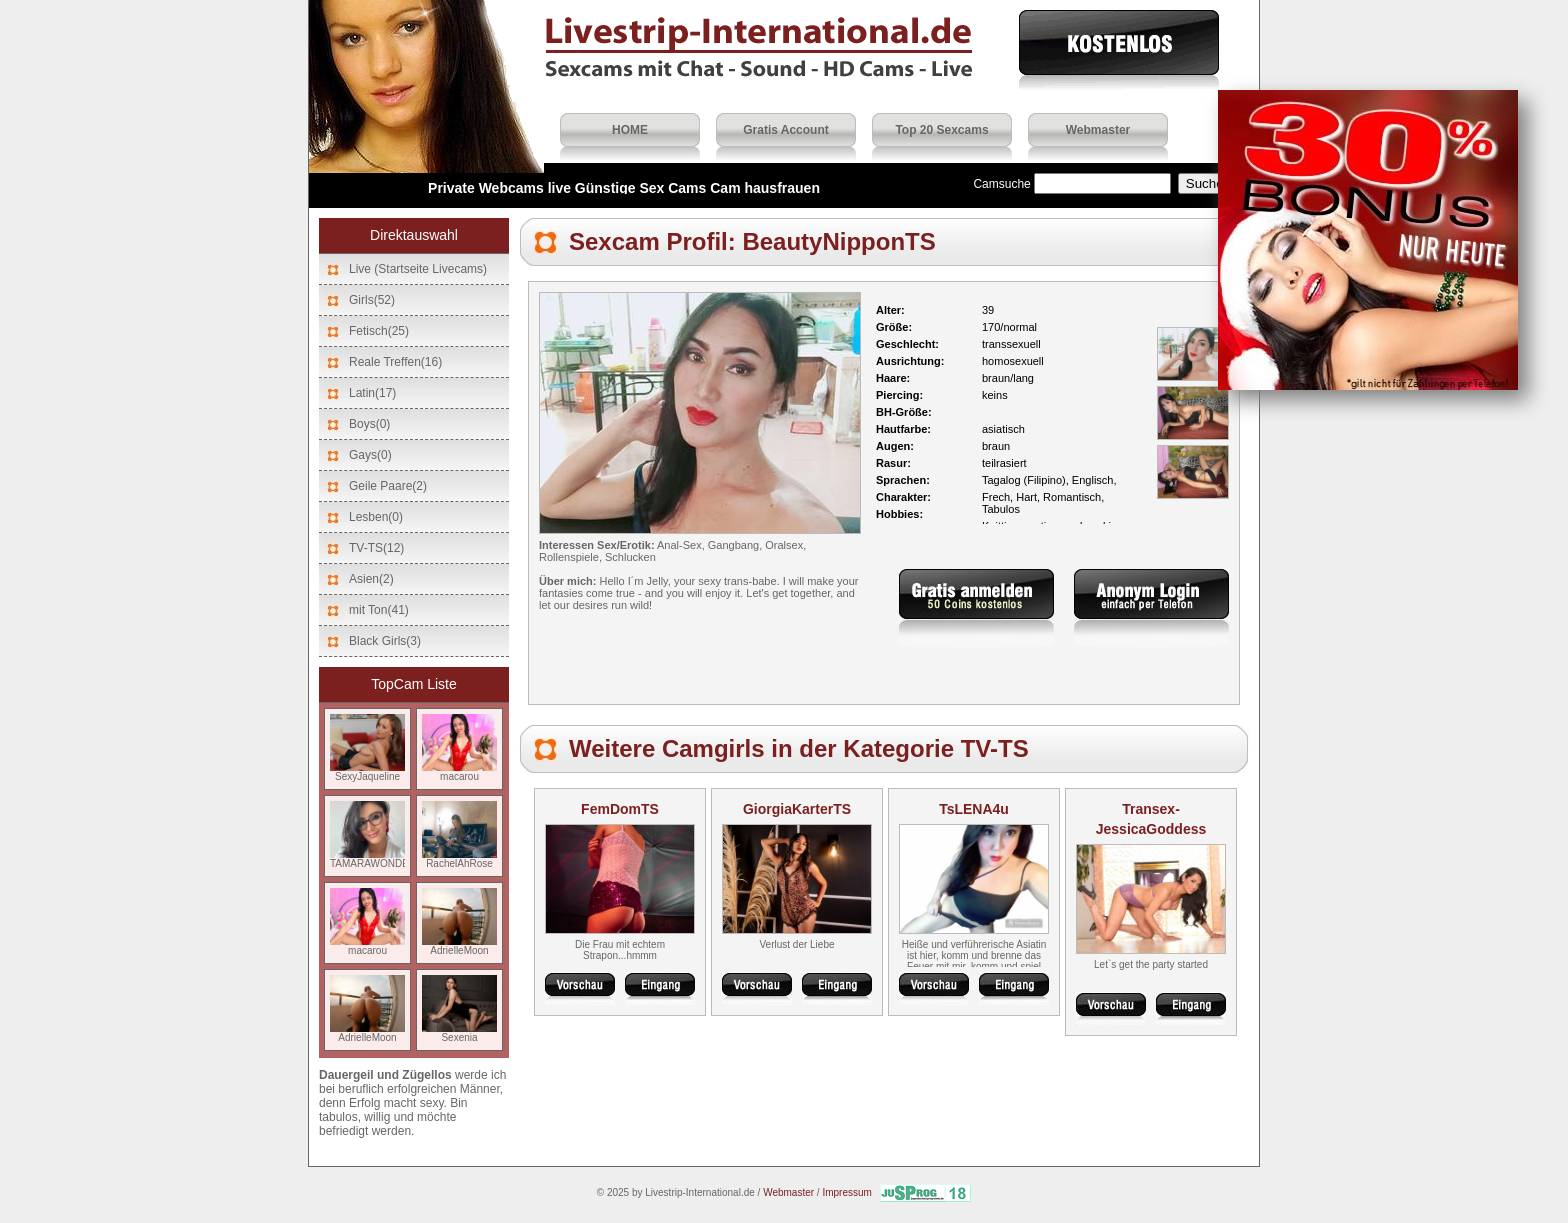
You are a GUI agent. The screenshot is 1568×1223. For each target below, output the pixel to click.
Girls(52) (372, 300)
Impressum (846, 1192)
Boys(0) (369, 424)
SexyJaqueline (367, 772)
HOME (630, 130)
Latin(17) (372, 393)
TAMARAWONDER (373, 859)
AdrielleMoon (459, 946)
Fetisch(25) (379, 331)
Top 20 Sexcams (941, 130)
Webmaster (1098, 130)
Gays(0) (370, 455)
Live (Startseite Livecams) (418, 269)
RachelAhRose (459, 859)
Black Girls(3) (385, 641)
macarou (459, 772)
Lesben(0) (376, 517)
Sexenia (459, 1033)
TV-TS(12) (376, 548)
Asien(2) (371, 579)
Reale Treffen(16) (395, 362)
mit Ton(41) (379, 610)
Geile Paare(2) (388, 486)
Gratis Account (786, 130)
